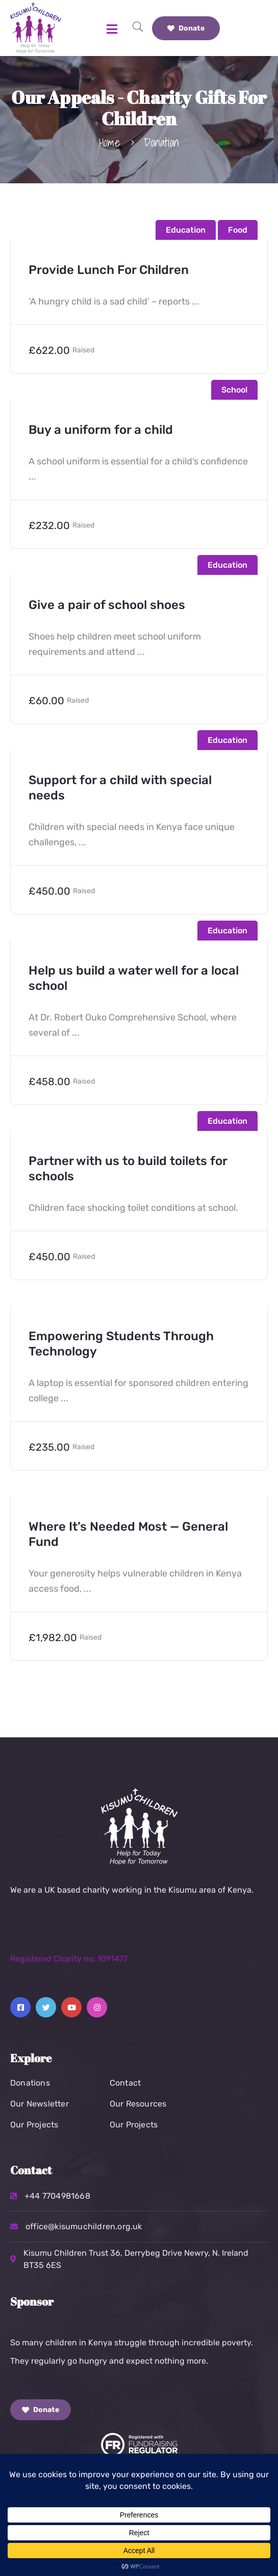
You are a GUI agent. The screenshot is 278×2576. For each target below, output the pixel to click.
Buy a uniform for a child (101, 430)
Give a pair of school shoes (107, 605)
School (234, 390)
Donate (186, 28)
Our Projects (34, 2124)
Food (237, 230)
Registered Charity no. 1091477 (69, 1958)
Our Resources (138, 2104)
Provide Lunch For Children (109, 270)
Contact (125, 2083)
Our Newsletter (39, 2104)
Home (109, 142)
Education (186, 230)
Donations (30, 2083)
